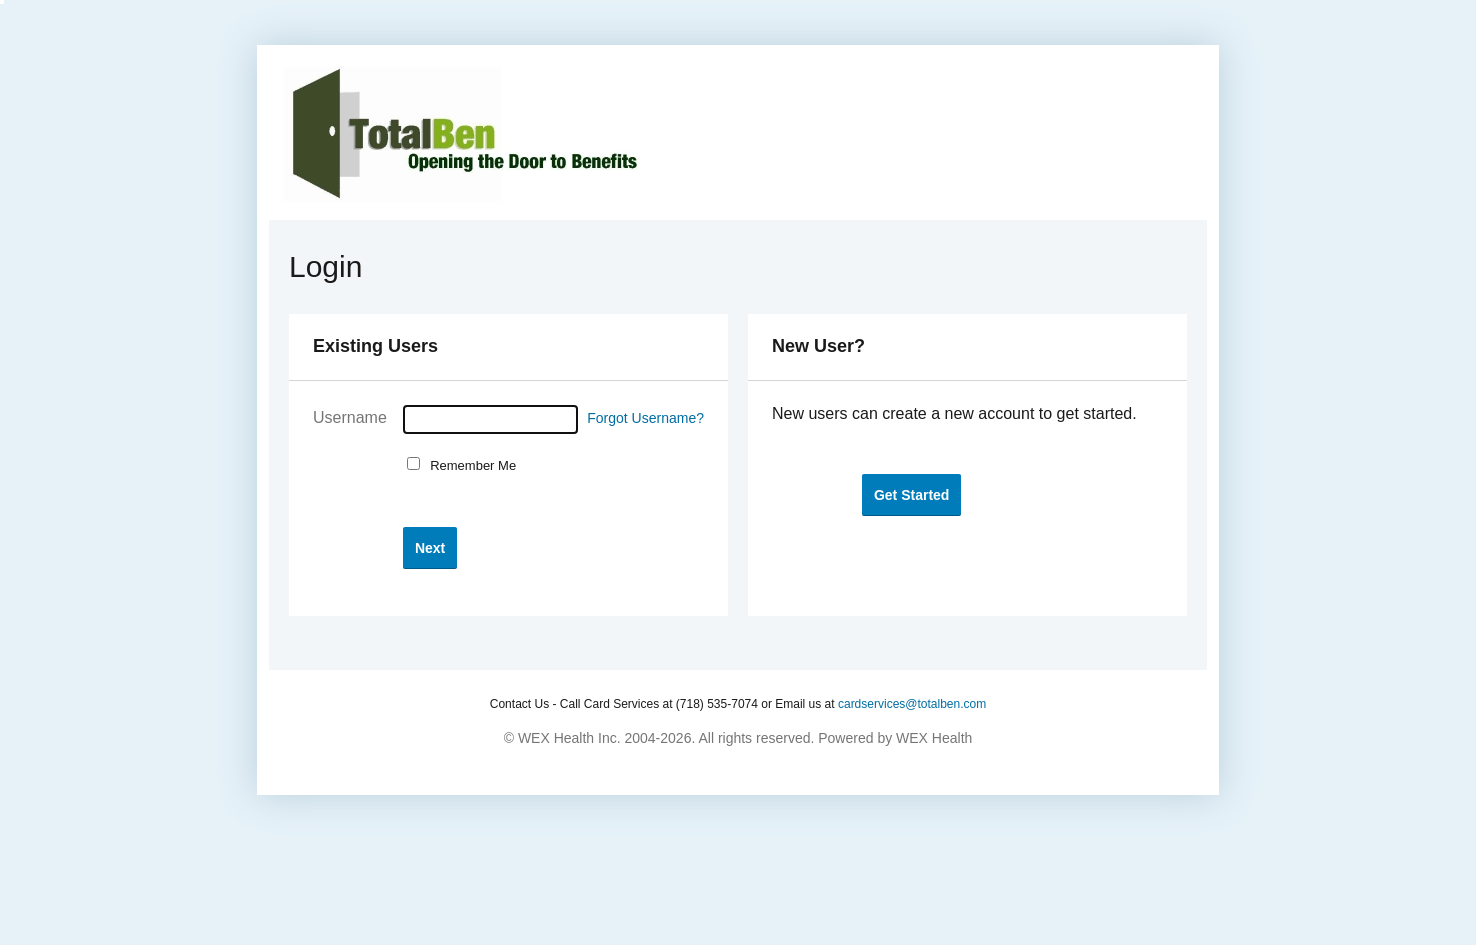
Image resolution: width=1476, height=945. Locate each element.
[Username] (490, 419)
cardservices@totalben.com (912, 704)
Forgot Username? (645, 418)
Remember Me (469, 465)
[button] (430, 547)
